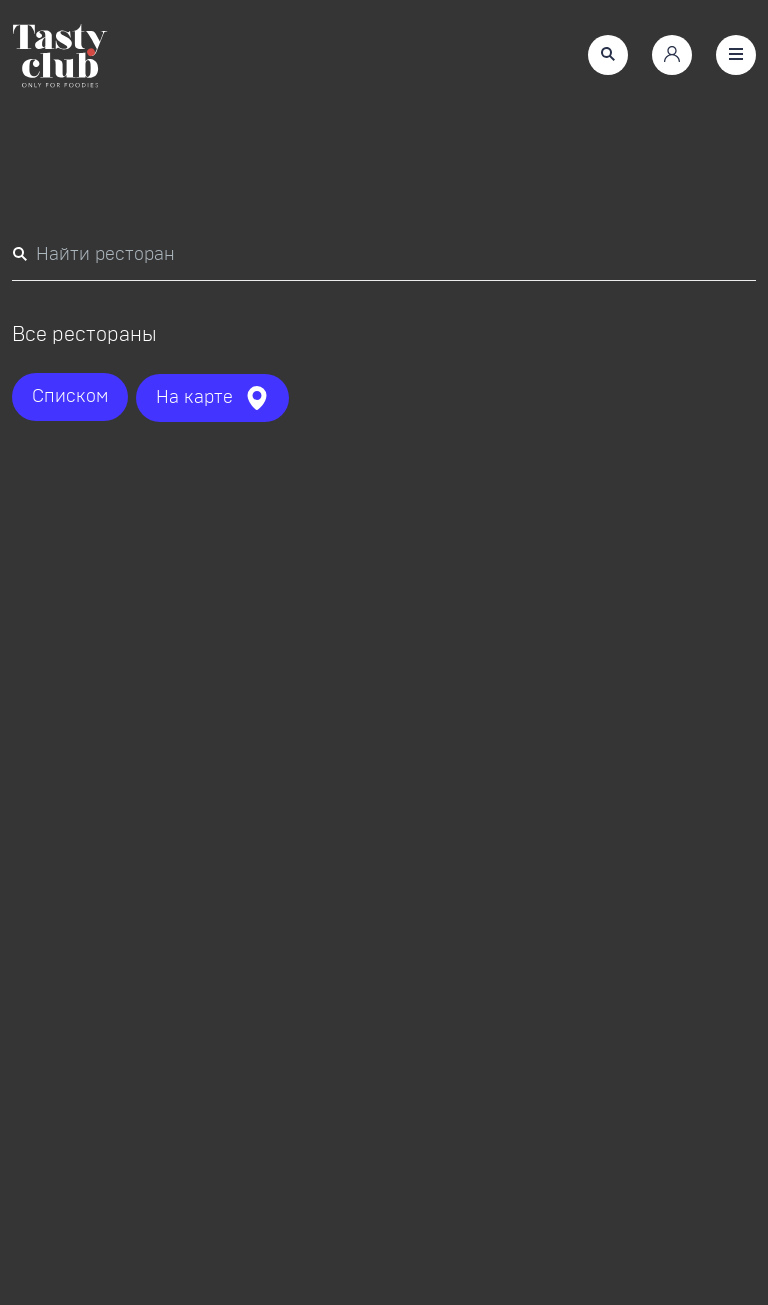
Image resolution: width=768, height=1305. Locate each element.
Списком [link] (70, 397)
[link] (60, 59)
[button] (608, 55)
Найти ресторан (93, 252)
